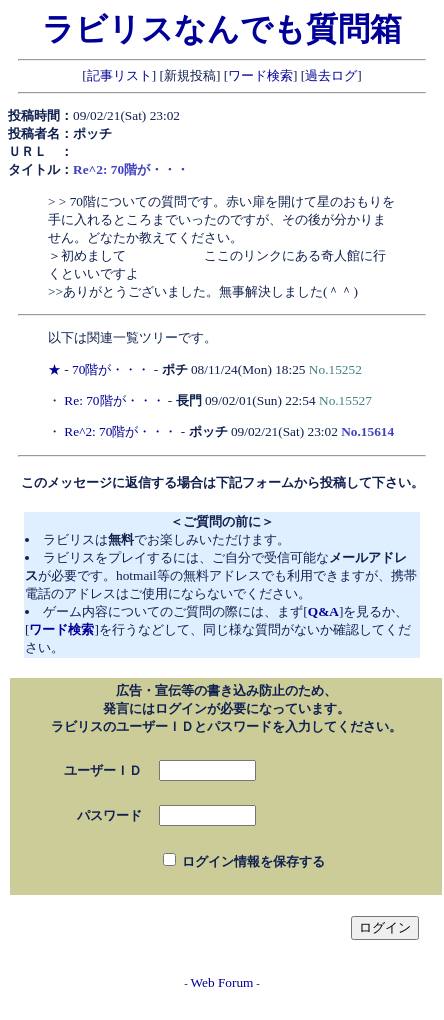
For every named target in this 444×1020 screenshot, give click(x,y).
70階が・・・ (111, 369)
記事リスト (119, 75)
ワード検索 (260, 75)
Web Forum (222, 982)
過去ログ (331, 75)
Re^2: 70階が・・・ (120, 431)
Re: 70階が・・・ (114, 400)
